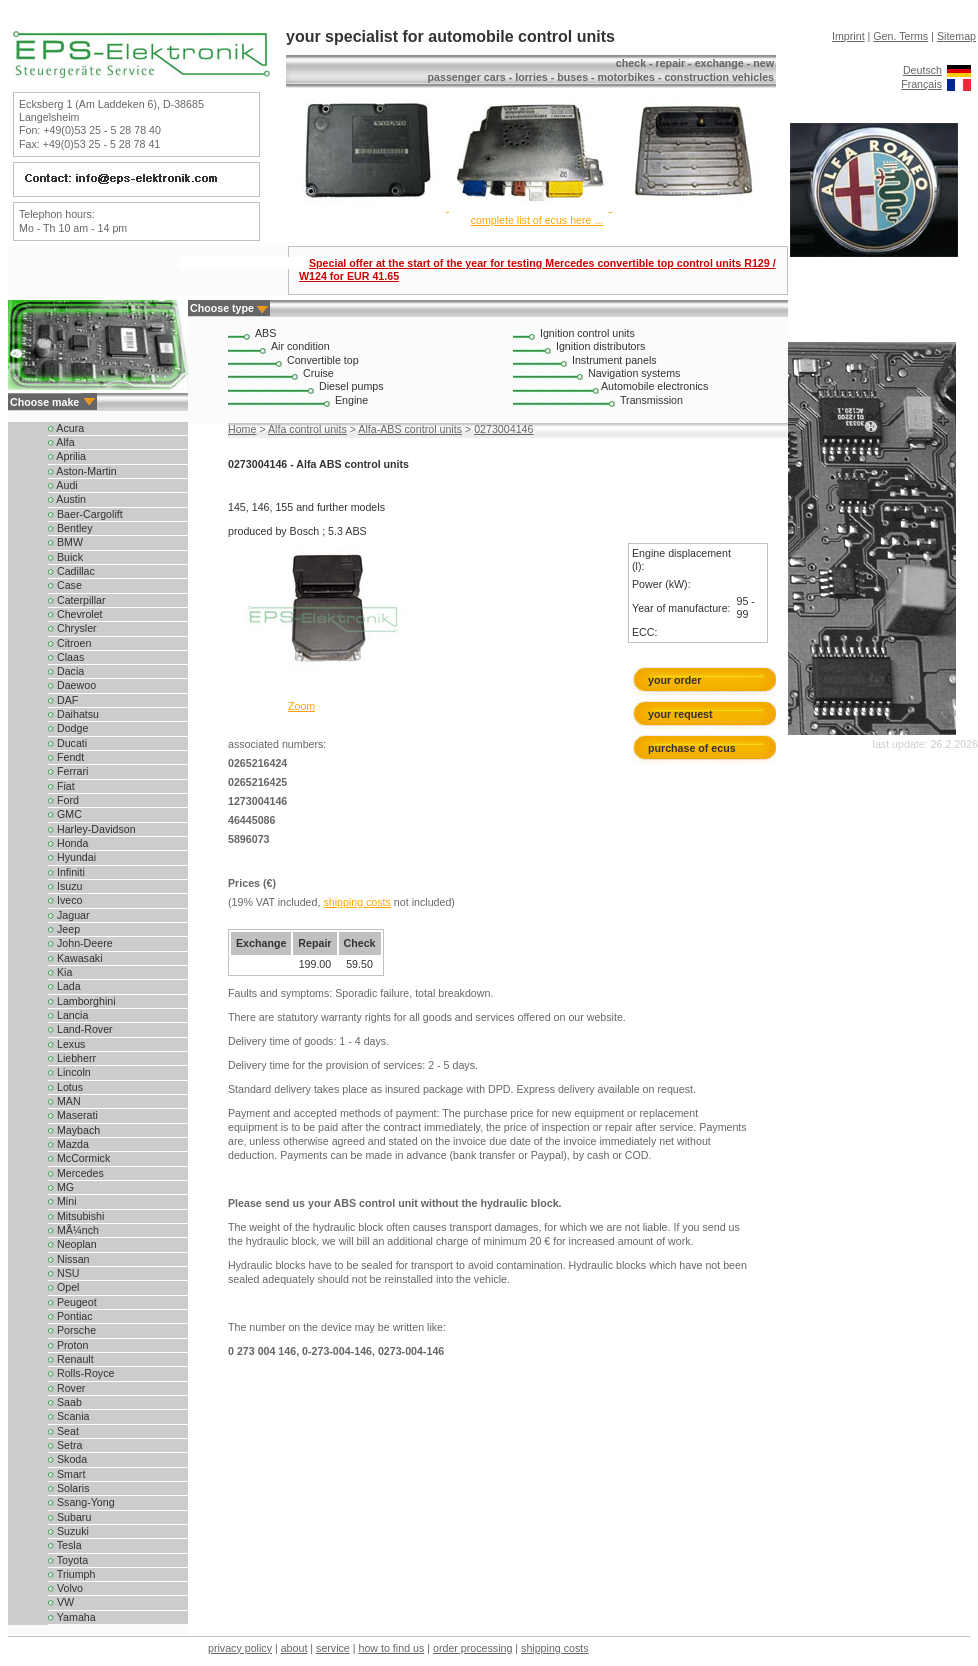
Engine (351, 400)
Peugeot (72, 1302)
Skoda (67, 1459)
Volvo (65, 1588)
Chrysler (72, 628)
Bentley (70, 528)
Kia (60, 972)
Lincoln (69, 1072)
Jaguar (69, 915)
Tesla (65, 1545)
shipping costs (357, 902)
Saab (65, 1402)
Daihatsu (73, 714)
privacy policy (240, 1648)
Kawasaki (75, 958)
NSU (63, 1273)
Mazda (68, 1144)
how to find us (392, 1648)
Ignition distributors (600, 346)
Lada (64, 986)
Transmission (651, 400)
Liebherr (72, 1058)
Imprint (848, 36)
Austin (67, 499)
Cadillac (71, 571)
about (294, 1648)
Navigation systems (634, 373)
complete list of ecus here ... (537, 220)
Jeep (64, 929)
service (333, 1648)
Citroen (69, 643)
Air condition (300, 346)
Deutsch (922, 70)
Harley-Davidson (92, 829)
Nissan (69, 1259)
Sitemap (956, 36)
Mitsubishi (76, 1216)
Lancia (68, 1015)
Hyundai (72, 857)
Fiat (61, 786)
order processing (472, 1648)
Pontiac (70, 1316)
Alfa (61, 442)
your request (684, 714)
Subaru (69, 1517)
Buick (65, 557)
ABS (265, 333)
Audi (63, 485)
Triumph (71, 1574)
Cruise (318, 373)
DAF (63, 700)
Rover (66, 1388)
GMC (65, 814)
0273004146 (503, 429)
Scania (69, 1416)
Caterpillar (77, 600)
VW (61, 1602)
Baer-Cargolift (85, 514)
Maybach (74, 1130)
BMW (65, 542)
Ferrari (68, 771)
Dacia (66, 671)
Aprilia (67, 456)
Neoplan (72, 1244)
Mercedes (76, 1173)
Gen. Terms (900, 36)
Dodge (68, 728)
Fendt (66, 757)
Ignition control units (587, 333)
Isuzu (65, 886)
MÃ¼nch (73, 1230)
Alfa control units (307, 429)
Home (242, 429)
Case (65, 585)
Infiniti (66, 872)
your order (674, 680)
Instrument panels (614, 360)
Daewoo (72, 685)
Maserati (73, 1115)
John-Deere (80, 943)
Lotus (65, 1087)
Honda (68, 843)
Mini (62, 1201)
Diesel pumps (351, 386)
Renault (71, 1359)
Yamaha (72, 1617)
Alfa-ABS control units (410, 429)
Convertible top (323, 360)
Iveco (65, 900)
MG (61, 1187)
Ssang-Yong (81, 1502)
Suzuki (68, 1531)
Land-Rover (80, 1029)
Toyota (68, 1560)
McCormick (79, 1158)
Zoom (301, 706)
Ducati (67, 743)
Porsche (72, 1330)
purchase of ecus (692, 748)
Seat (63, 1431)
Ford (63, 800)
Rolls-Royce (81, 1373)
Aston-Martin (82, 471)
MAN (64, 1101)
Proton (68, 1345)
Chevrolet (75, 614)
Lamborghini (82, 1001)
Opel (63, 1287)
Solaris (69, 1488)
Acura (66, 428)
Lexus (66, 1044)
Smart (66, 1474)
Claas (66, 657)
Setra (65, 1445)
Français (921, 84)
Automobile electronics (654, 386)
